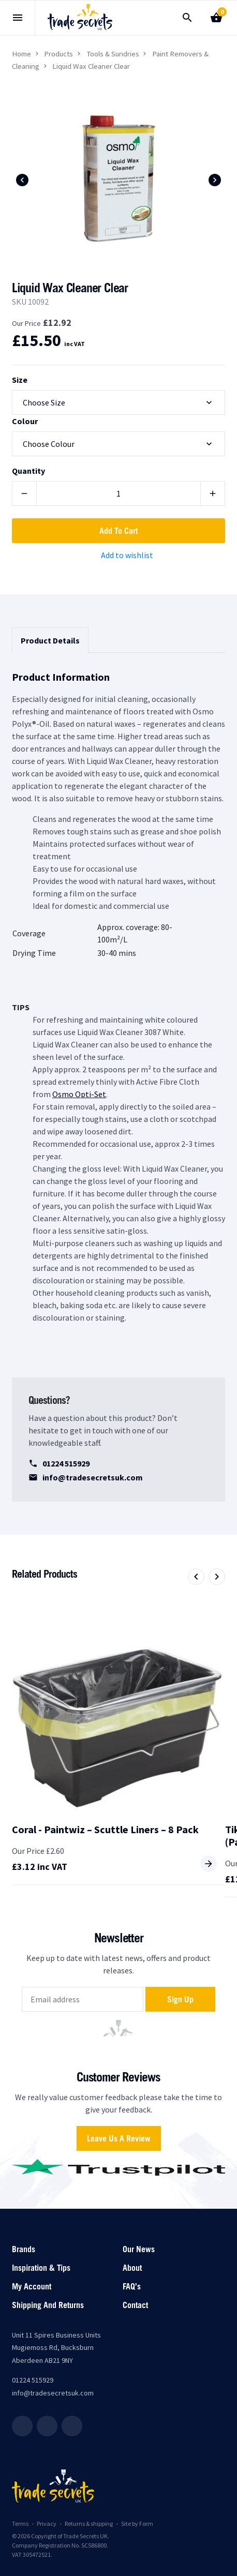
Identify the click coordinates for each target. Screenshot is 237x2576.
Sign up (180, 1999)
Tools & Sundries (112, 53)
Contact (135, 2305)
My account (31, 2286)
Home (21, 53)
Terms (20, 2523)
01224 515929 (59, 1463)
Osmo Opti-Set (79, 1094)
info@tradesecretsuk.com (85, 1477)
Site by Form (137, 2523)
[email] (82, 1999)
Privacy (46, 2523)
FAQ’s (132, 2286)
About (132, 2268)
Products (58, 53)
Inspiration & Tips (41, 2268)
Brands (23, 2249)
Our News (139, 2249)
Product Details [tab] (50, 640)
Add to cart (118, 531)
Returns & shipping (89, 2523)
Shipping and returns (48, 2305)
